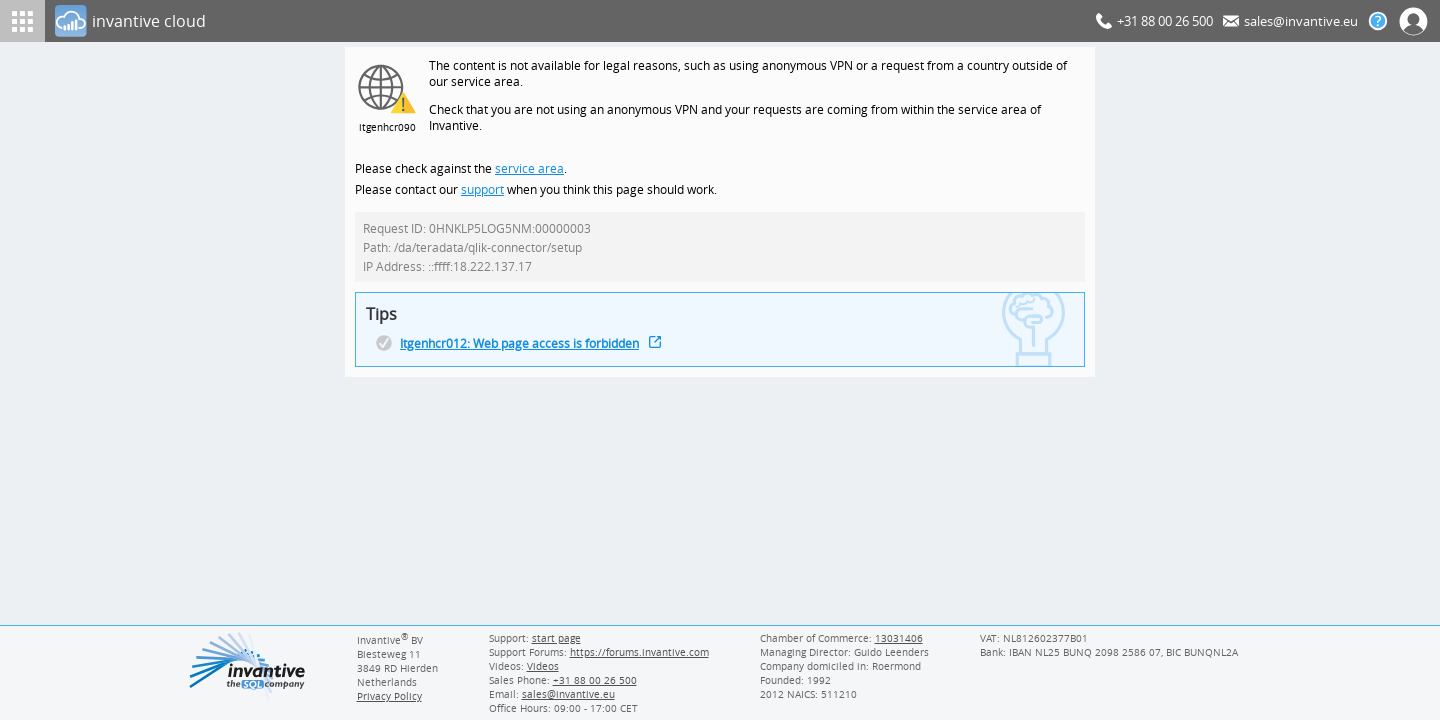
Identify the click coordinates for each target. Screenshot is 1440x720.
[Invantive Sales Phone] (592, 680)
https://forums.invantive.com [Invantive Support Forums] (640, 652)
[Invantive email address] (565, 694)
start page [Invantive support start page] (557, 638)
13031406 (899, 638)
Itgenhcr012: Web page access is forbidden (522, 352)
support (483, 194)
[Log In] (571, 21)
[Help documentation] (1378, 21)
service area (527, 172)
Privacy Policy (390, 696)
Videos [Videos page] (542, 666)
